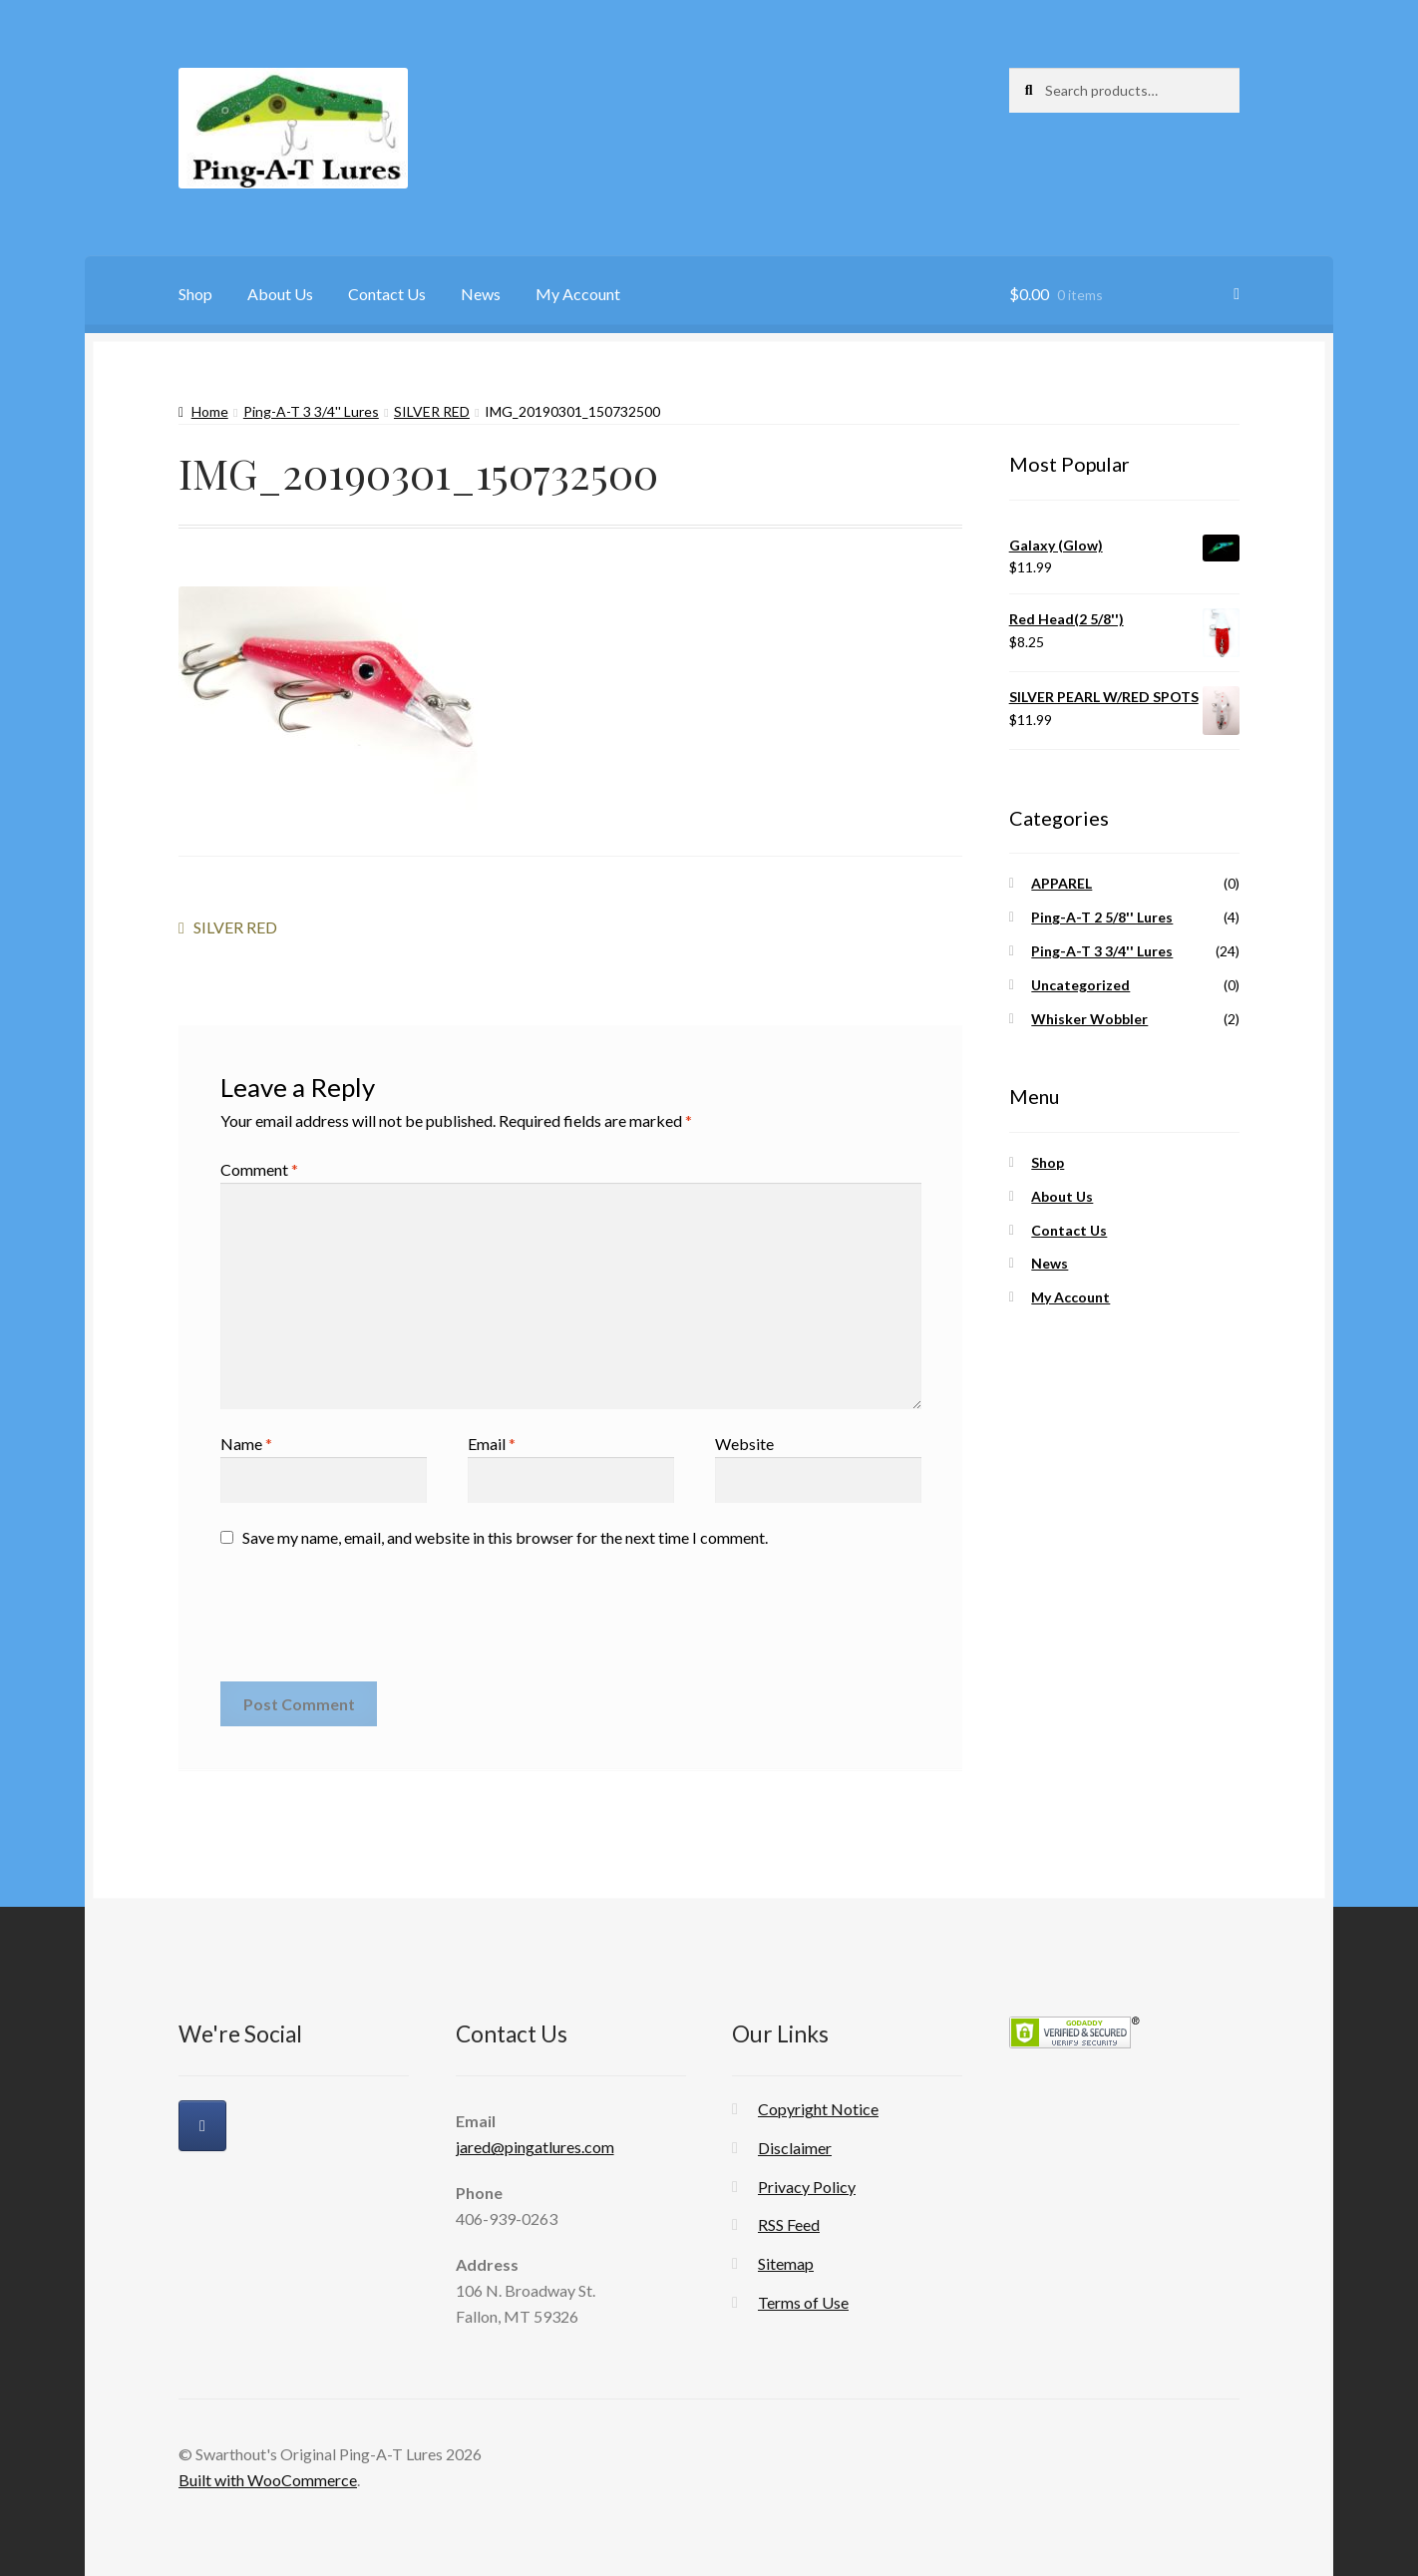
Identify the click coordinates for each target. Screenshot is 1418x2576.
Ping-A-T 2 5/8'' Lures (1102, 917)
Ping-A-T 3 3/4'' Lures (311, 411)
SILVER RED (432, 411)
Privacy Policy (807, 2186)
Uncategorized (1080, 984)
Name (246, 1443)
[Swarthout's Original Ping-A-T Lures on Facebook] (202, 2125)
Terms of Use (803, 2302)
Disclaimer (795, 2147)
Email (492, 1443)
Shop (195, 293)
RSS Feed (789, 2224)
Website (744, 1443)
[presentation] (372, 1622)
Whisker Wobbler (1089, 1018)
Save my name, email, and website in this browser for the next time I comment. (505, 1537)
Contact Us (387, 293)
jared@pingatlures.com (535, 2146)
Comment (259, 1169)
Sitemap (786, 2263)
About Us (280, 293)
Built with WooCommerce (267, 2479)
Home (209, 411)
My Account (577, 293)
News (481, 293)
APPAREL (1061, 883)
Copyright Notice (818, 2108)
